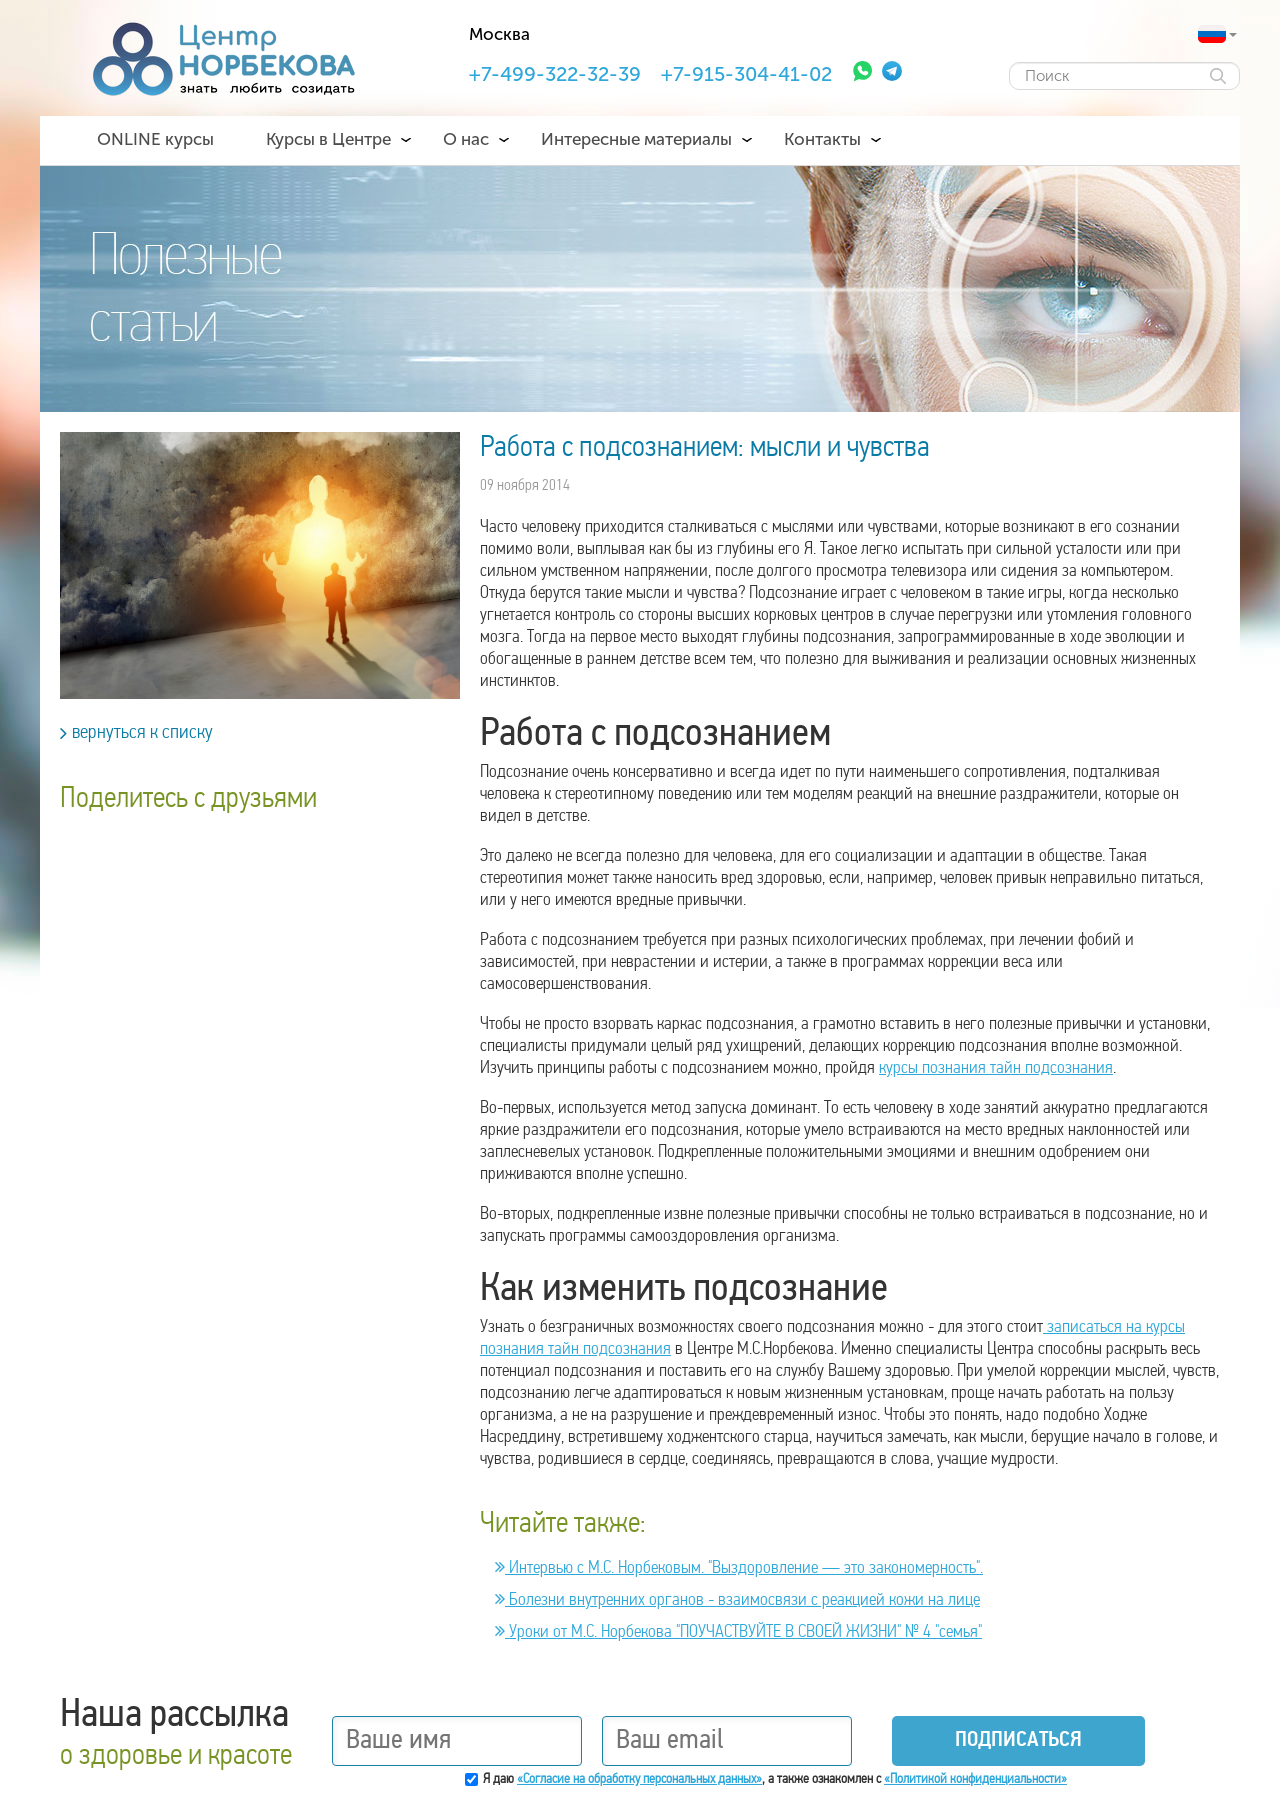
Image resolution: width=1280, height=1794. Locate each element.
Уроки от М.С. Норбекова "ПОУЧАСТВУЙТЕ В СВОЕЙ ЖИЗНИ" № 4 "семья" (738, 1632)
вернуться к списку (136, 733)
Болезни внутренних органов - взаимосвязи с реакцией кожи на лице (737, 1600)
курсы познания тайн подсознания (996, 1068)
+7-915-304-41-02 (746, 74)
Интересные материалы (636, 139)
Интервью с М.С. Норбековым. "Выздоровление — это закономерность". (739, 1568)
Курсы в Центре (328, 139)
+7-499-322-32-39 (555, 74)
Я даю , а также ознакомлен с (775, 1779)
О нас (466, 139)
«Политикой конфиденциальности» (975, 1779)
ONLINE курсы (155, 139)
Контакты (822, 139)
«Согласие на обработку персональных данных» (639, 1779)
